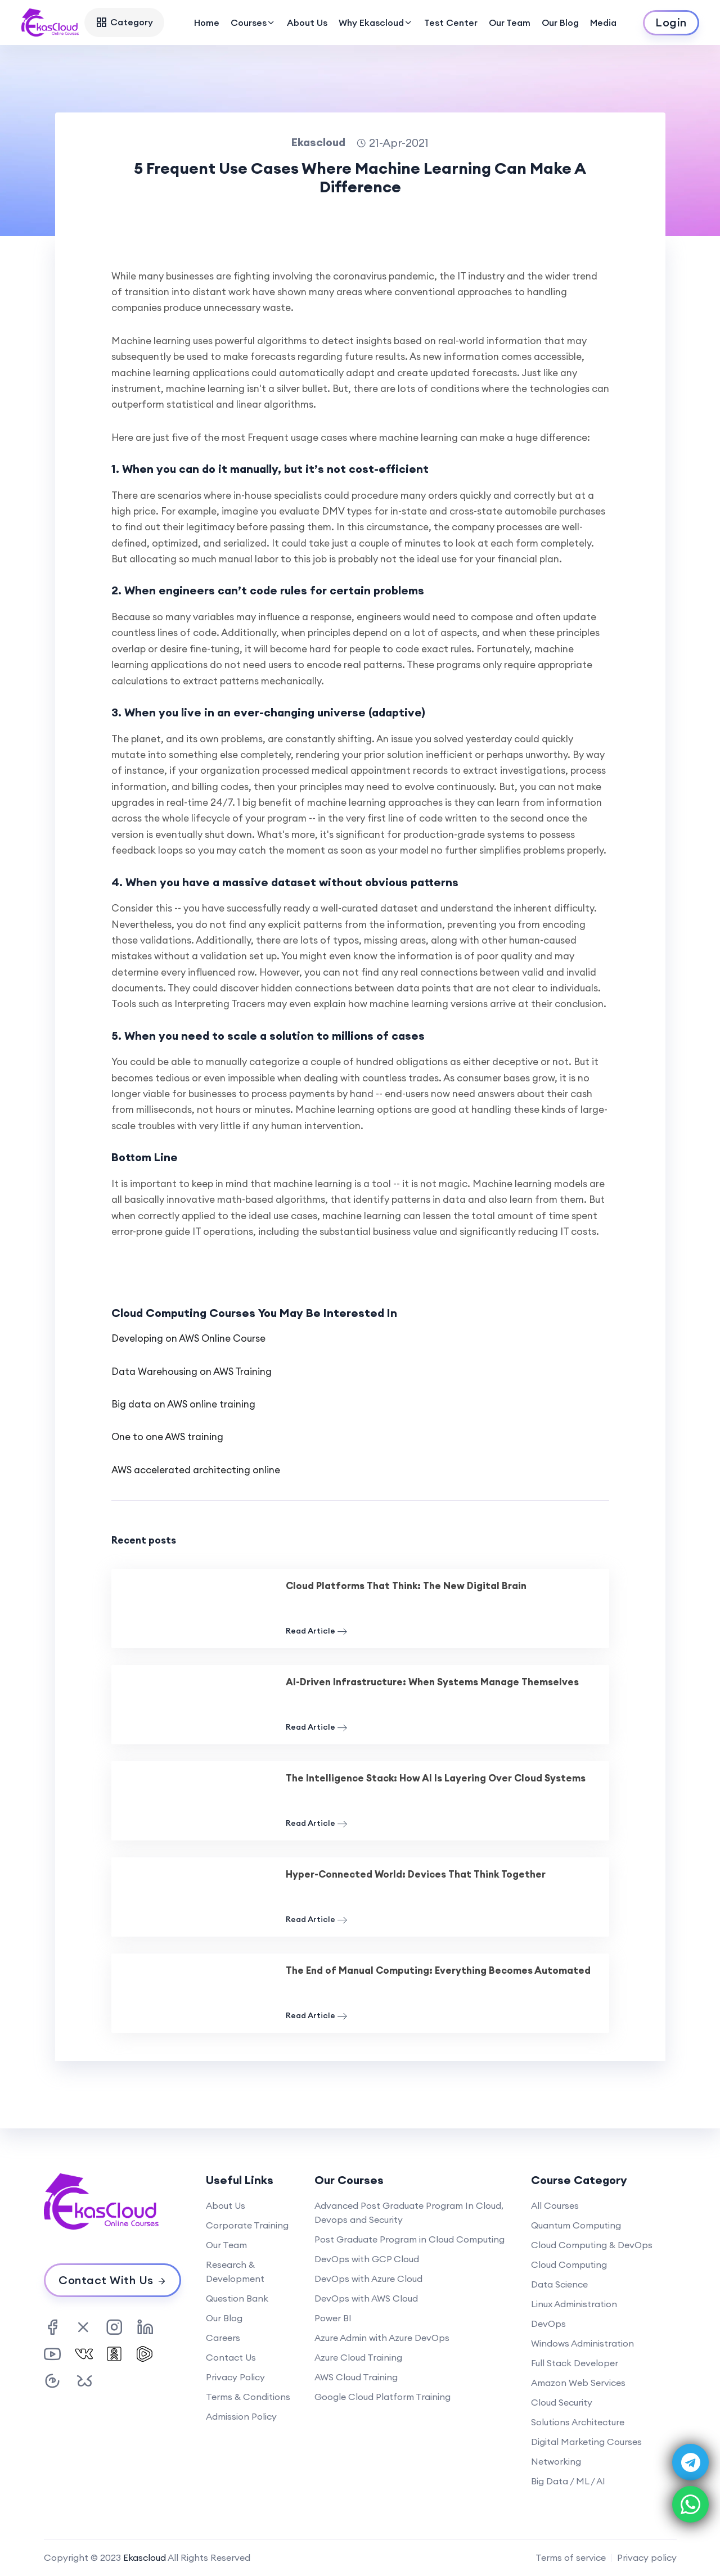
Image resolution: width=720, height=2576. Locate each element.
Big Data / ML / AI (568, 2481)
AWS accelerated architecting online (195, 1470)
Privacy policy (647, 2557)
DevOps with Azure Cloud (368, 2278)
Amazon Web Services (578, 2382)
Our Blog (560, 22)
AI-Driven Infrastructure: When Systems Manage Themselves (432, 1682)
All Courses (555, 2205)
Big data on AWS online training (183, 1404)
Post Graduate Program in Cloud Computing (409, 2239)
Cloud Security (561, 2402)
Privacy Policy (235, 2377)
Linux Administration (574, 2303)
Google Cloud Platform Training (382, 2396)
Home (206, 22)
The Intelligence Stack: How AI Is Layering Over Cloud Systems (436, 1778)
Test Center (451, 22)
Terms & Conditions (248, 2396)
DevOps (548, 2323)
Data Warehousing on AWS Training (191, 1371)
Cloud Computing (569, 2264)
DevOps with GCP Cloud (366, 2258)
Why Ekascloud (376, 22)
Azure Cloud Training (358, 2357)
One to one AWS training (167, 1437)
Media (603, 22)
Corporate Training (247, 2225)
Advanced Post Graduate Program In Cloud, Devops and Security (408, 2212)
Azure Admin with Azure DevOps (381, 2337)
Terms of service (571, 2557)
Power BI (333, 2318)
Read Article (316, 1631)
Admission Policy (241, 2416)
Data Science (559, 2284)
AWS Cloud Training (356, 2377)
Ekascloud (144, 2557)
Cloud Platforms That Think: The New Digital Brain (406, 1586)
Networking (556, 2461)
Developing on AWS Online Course (188, 1338)
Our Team (509, 22)
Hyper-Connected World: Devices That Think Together (416, 1874)
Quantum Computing (576, 2225)
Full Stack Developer (574, 2363)
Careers (223, 2337)
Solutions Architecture (577, 2422)
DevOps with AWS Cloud (366, 2298)
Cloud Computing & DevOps (591, 2244)
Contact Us (231, 2357)
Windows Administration (582, 2343)
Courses (253, 22)
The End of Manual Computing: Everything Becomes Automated (438, 1970)
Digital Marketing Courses (586, 2441)
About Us (307, 22)
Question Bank (237, 2298)
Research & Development (235, 2271)
